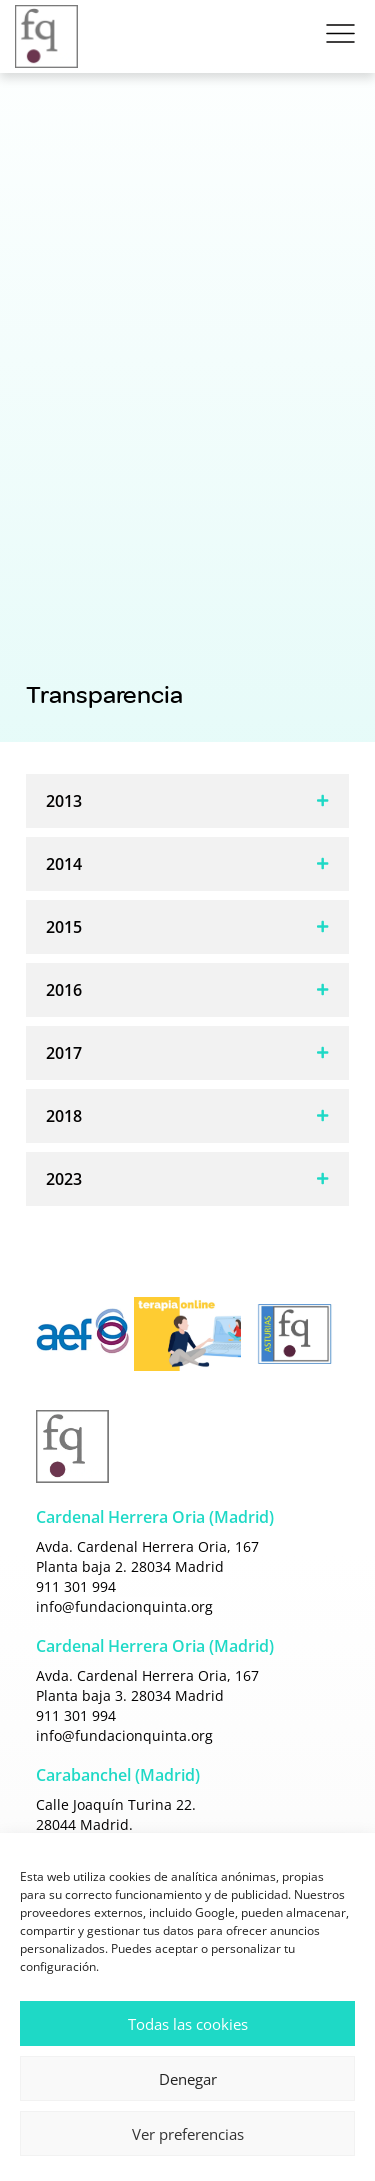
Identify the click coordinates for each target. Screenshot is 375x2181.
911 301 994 (76, 1586)
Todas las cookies (188, 2024)
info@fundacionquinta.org (124, 1606)
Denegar (188, 2079)
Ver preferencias (188, 2134)
